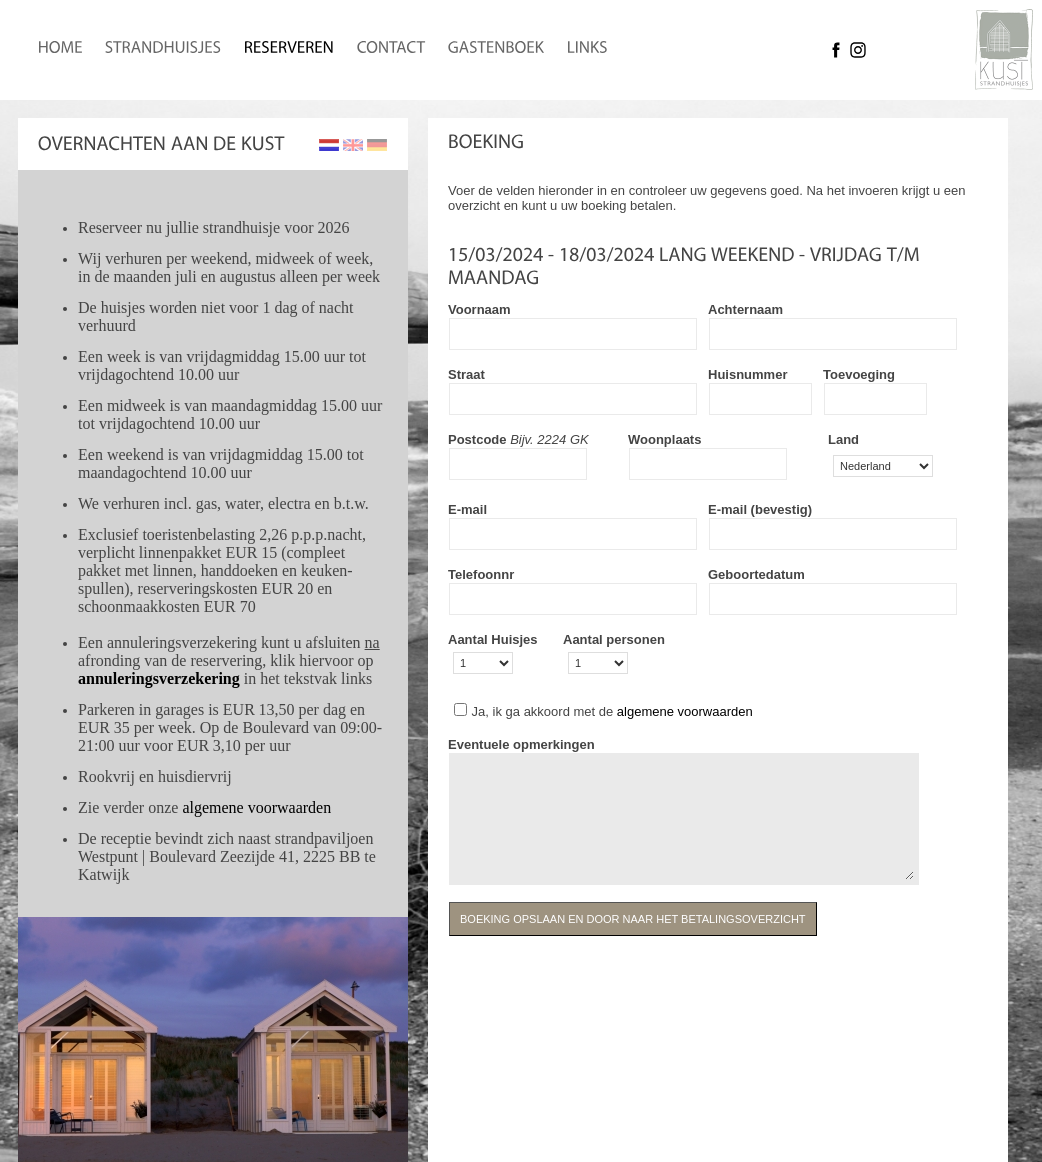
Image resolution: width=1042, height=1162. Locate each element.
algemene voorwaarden (256, 807)
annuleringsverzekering (159, 678)
